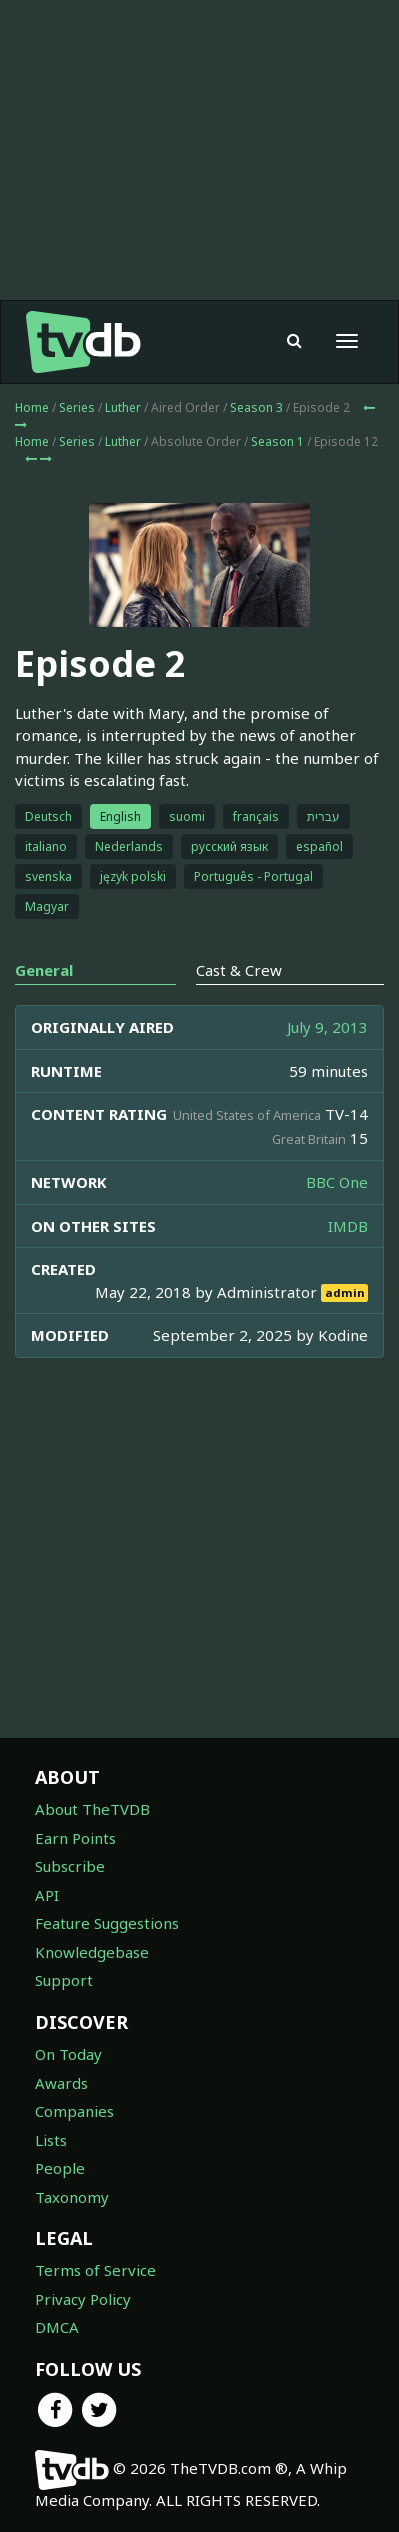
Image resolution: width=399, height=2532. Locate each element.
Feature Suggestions (107, 1923)
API (47, 1895)
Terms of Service (95, 2270)
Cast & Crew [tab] (239, 970)
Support (64, 1980)
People (60, 2168)
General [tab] (44, 970)
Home (32, 407)
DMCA (57, 2327)
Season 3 (256, 407)
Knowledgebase (92, 1952)
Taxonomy (72, 2197)
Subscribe (70, 1866)
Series (77, 407)
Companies (74, 2111)
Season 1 (277, 441)
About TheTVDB (92, 1809)
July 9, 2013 (327, 1027)
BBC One (337, 1182)
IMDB (348, 1226)
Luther (123, 407)
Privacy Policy (83, 2299)
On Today (68, 2054)
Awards (61, 2083)
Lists (51, 2140)
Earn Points (75, 1838)
